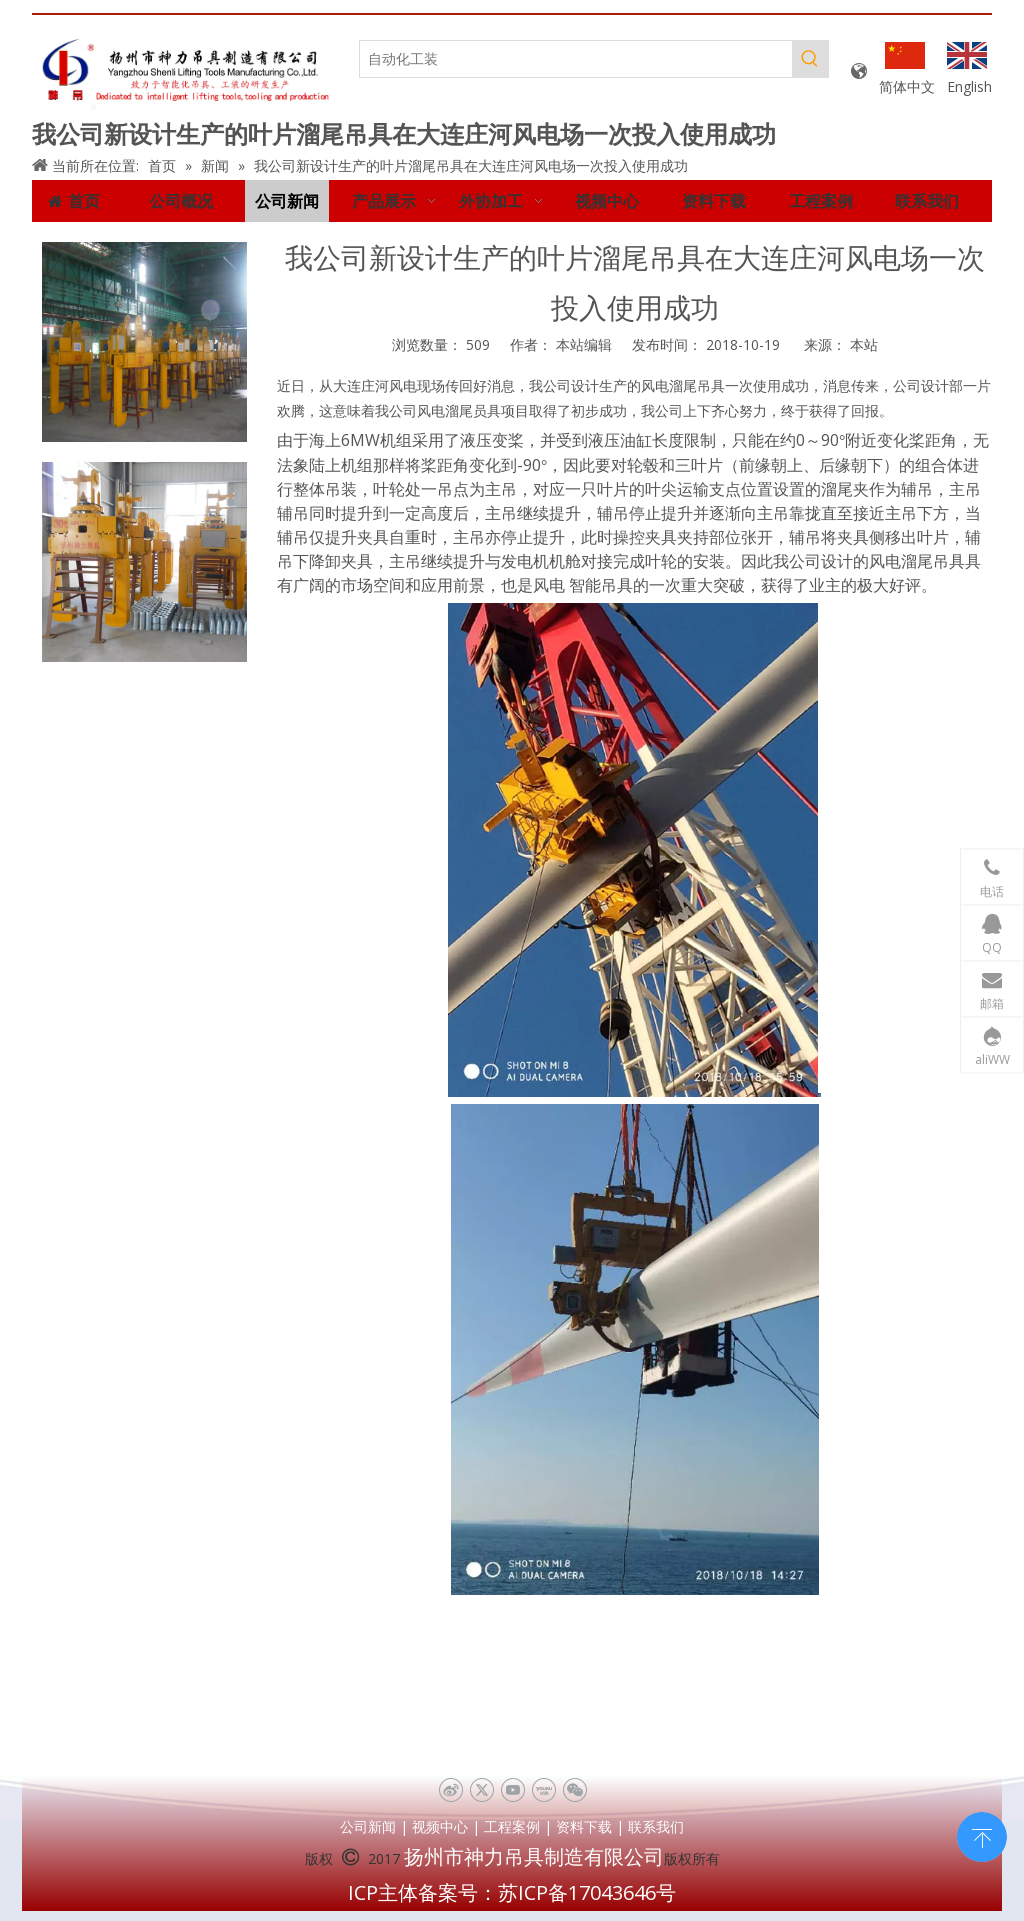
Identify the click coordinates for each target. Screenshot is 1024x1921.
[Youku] (543, 1790)
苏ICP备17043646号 (587, 1892)
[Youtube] (512, 1790)
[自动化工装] (576, 59)
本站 (864, 344)
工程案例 (512, 1826)
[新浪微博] (450, 1790)
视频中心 (440, 1826)
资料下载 (584, 1826)
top (982, 1835)
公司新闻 (368, 1826)
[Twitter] (481, 1790)
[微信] (574, 1790)
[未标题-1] (185, 72)
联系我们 (656, 1826)
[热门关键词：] (810, 59)
